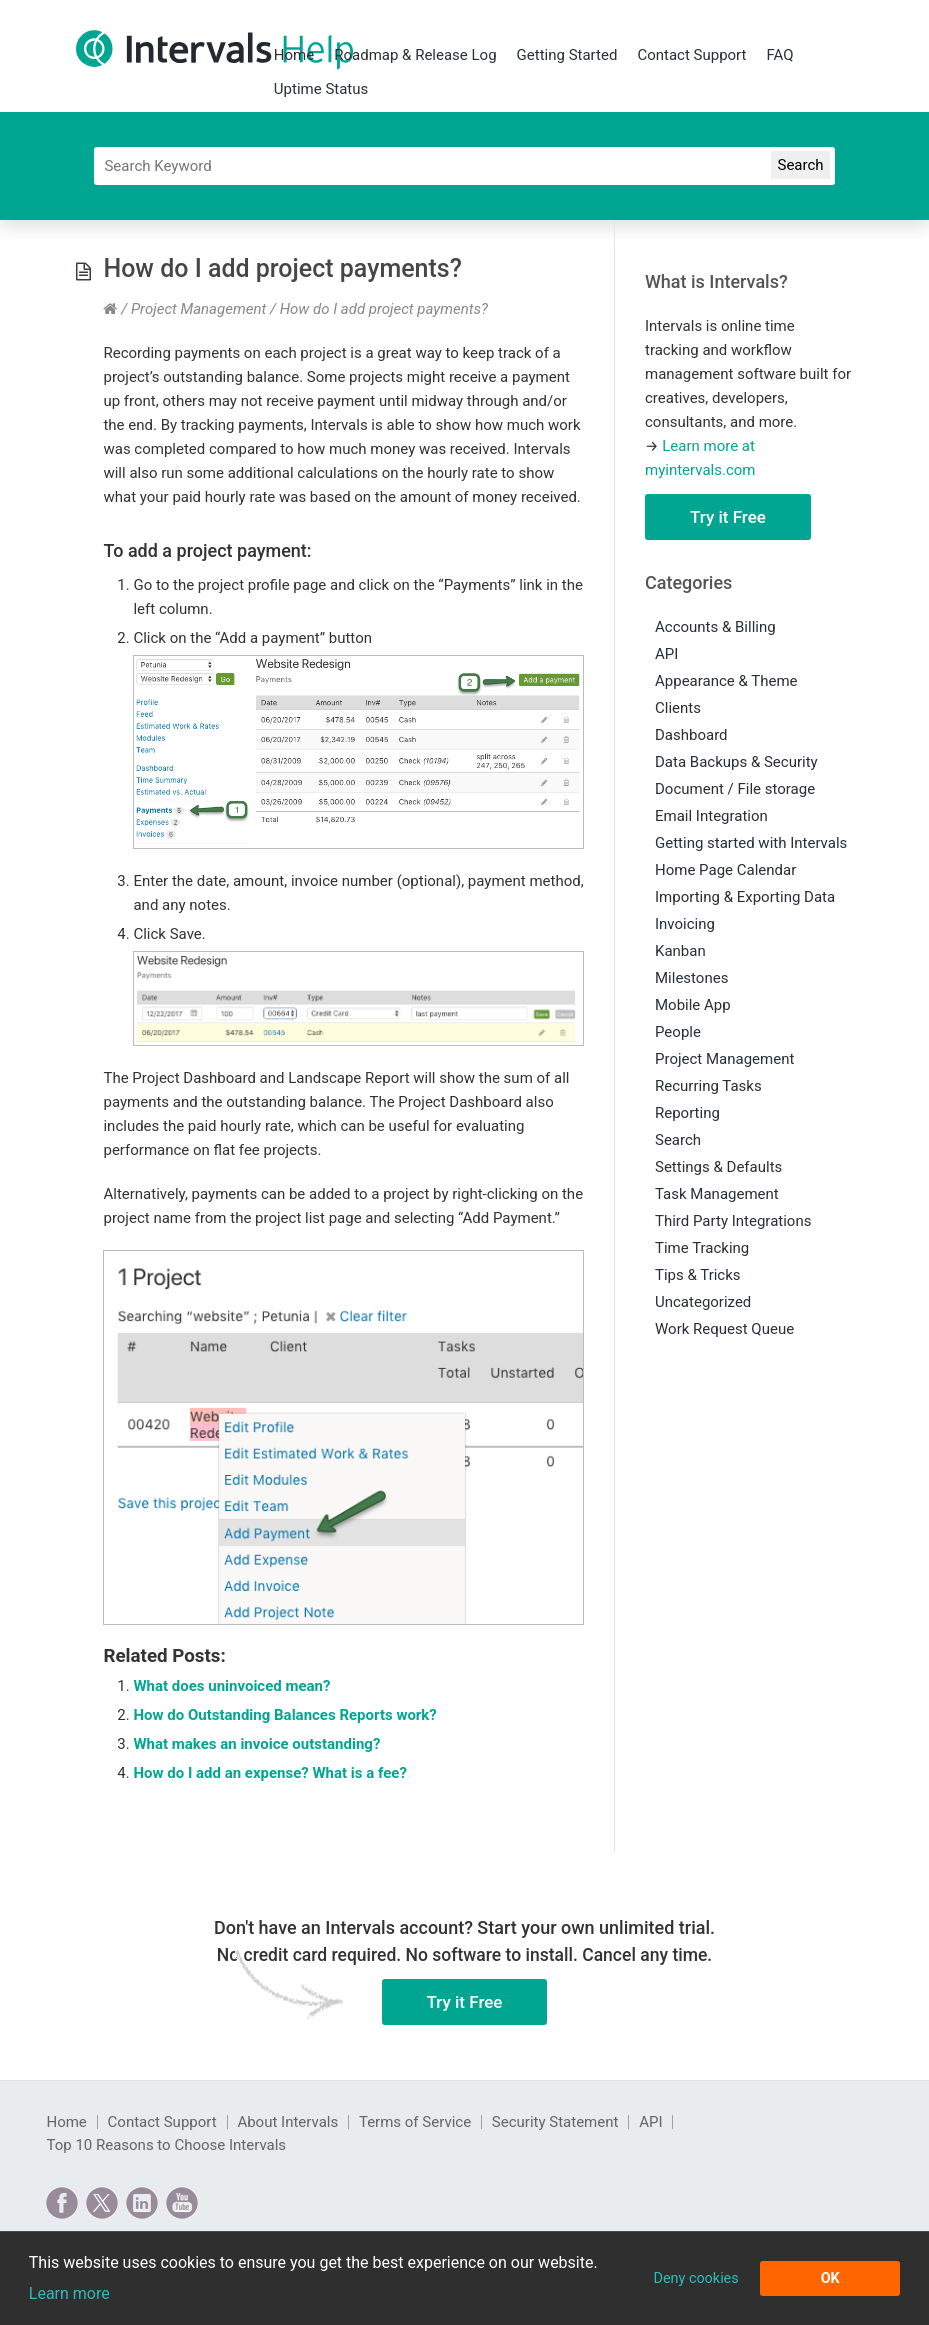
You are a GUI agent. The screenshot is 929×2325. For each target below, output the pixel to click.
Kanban (680, 951)
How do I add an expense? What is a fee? (269, 1773)
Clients (678, 708)
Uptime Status (321, 89)
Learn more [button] (69, 2293)
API (666, 654)
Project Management (198, 309)
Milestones (691, 978)
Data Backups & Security (736, 762)
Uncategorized (703, 1302)
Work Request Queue (724, 1329)
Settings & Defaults (718, 1167)
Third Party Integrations (733, 1221)
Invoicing (685, 924)
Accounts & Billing (715, 627)
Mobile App (693, 1005)
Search (678, 1140)
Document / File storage (735, 789)
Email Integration (711, 816)
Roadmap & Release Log (415, 55)
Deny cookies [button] (695, 2278)
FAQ (779, 55)
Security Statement (555, 2122)
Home (294, 55)
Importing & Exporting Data (745, 897)
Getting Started (567, 55)
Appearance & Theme (726, 681)
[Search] (464, 166)
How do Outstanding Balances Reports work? (284, 1715)
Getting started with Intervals (751, 843)
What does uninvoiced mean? (231, 1686)
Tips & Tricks (698, 1275)
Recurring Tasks (708, 1086)
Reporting (687, 1113)
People (678, 1032)
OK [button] (830, 2278)
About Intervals (287, 2122)
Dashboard (691, 735)
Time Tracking (702, 1248)
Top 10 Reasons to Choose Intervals (166, 2145)
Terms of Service (415, 2122)
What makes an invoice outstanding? (256, 1744)
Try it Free (728, 517)
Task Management (717, 1194)
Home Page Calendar (725, 870)
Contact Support (691, 55)
